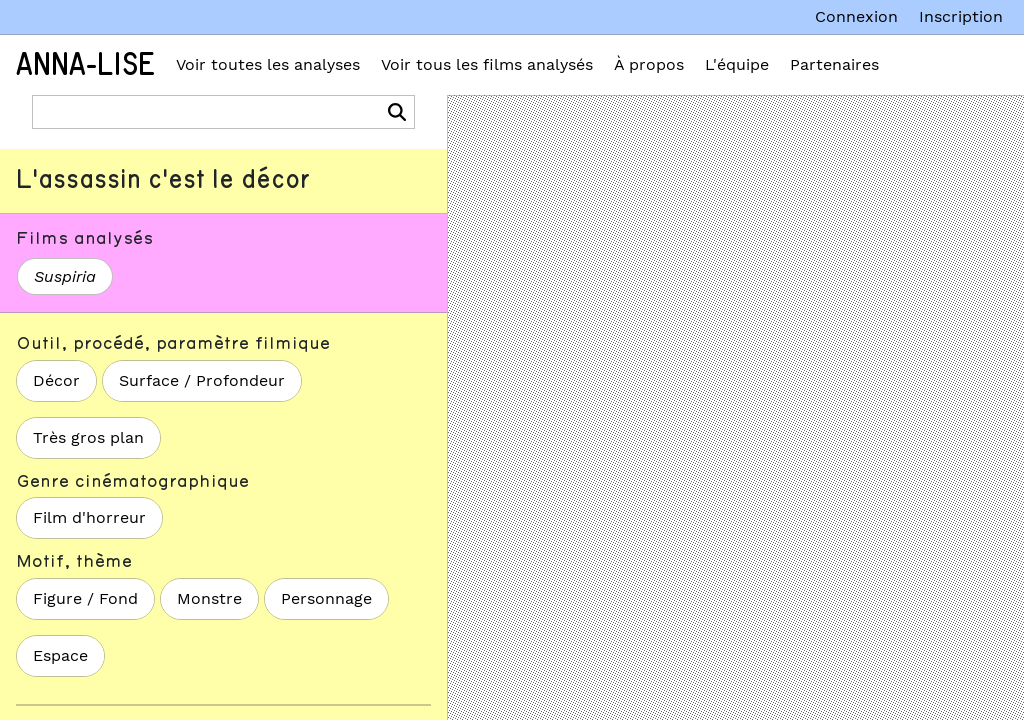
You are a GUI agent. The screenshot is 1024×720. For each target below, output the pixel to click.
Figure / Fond (85, 598)
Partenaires (834, 64)
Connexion (856, 16)
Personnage (326, 598)
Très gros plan (88, 437)
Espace (60, 655)
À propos (649, 64)
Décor (56, 380)
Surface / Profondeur (202, 380)
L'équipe (737, 64)
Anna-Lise (85, 65)
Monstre (209, 598)
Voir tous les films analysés (487, 64)
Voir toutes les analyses (268, 64)
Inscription (961, 16)
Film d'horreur (89, 517)
